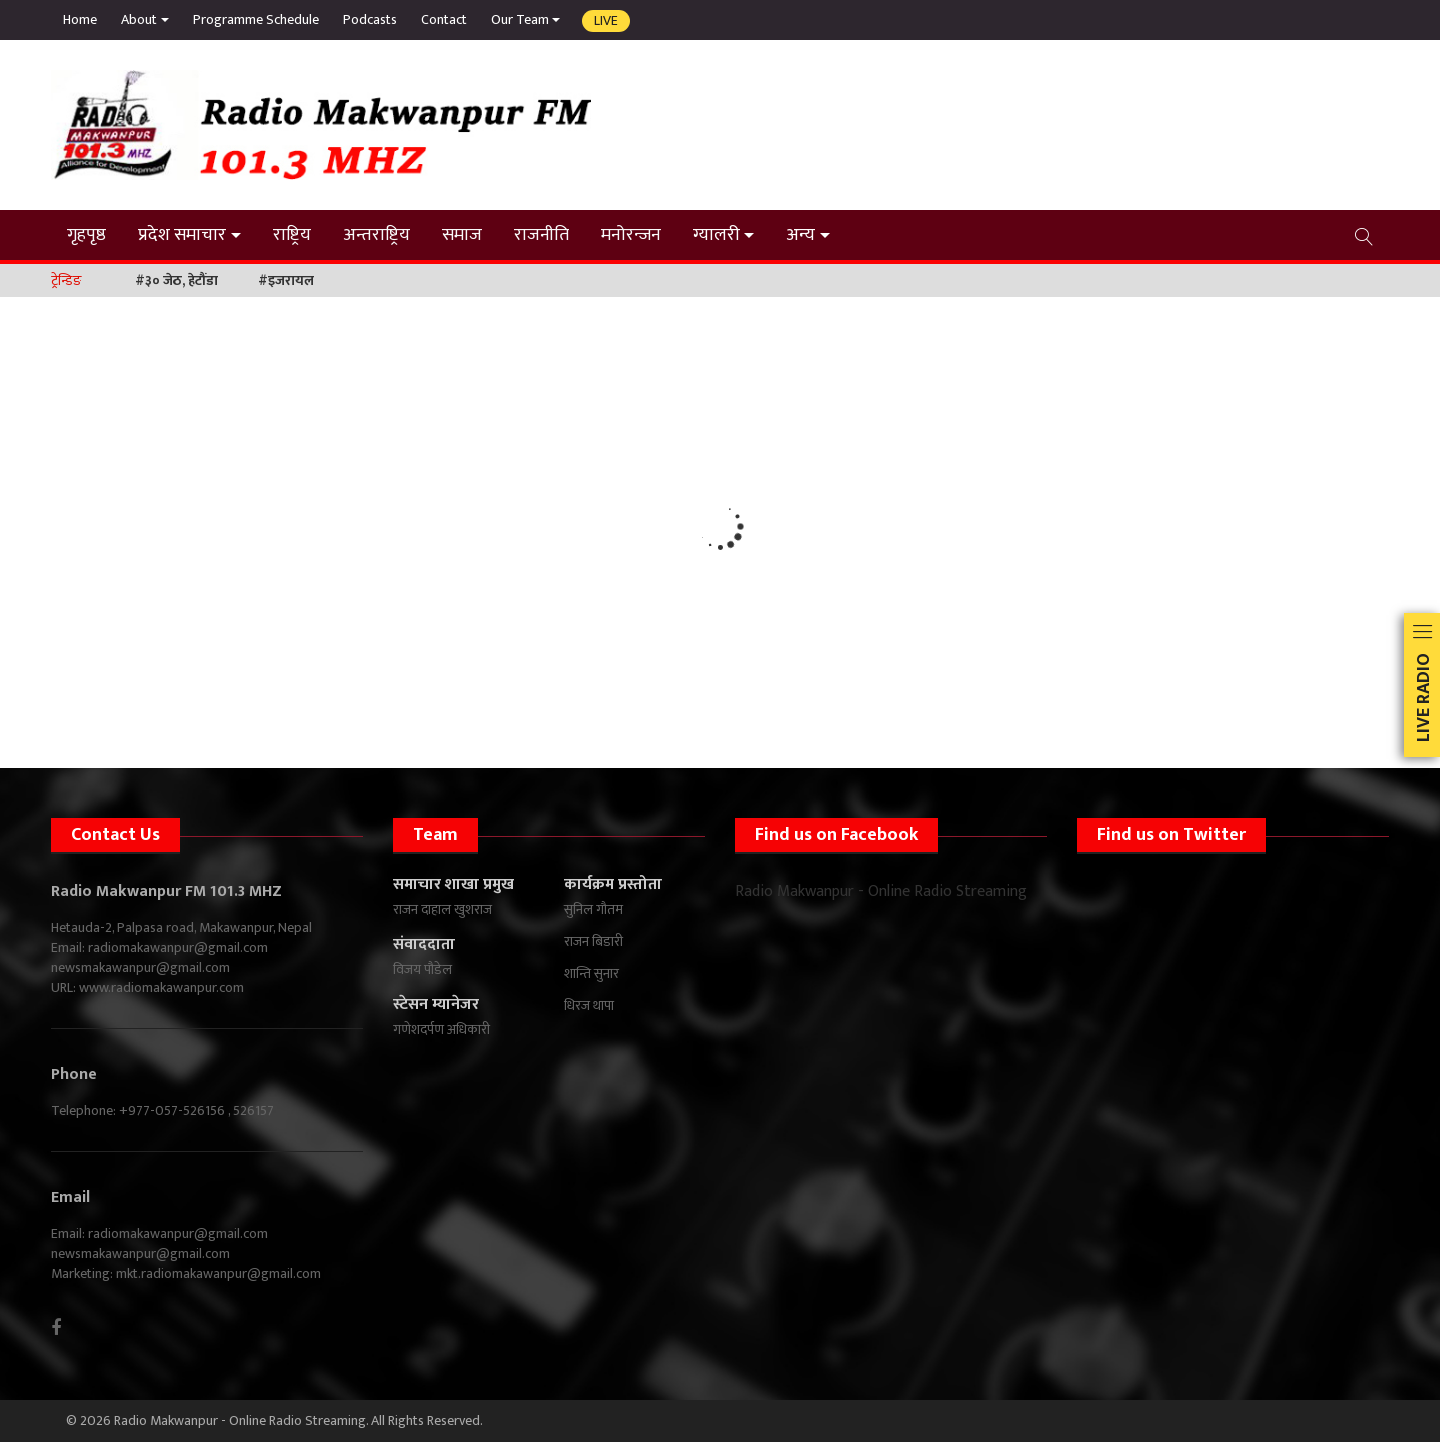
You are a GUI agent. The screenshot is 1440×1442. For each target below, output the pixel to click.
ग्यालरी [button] (716, 235)
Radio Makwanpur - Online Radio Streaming (881, 891)
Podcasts (370, 19)
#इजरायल (286, 280)
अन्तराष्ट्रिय (376, 235)
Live (606, 21)
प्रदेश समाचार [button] (182, 235)
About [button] (139, 19)
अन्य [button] (800, 235)
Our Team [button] (520, 19)
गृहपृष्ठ (86, 235)
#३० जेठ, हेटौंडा (176, 280)
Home (80, 19)
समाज (462, 235)
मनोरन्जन (631, 235)
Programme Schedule (256, 19)
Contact (444, 19)
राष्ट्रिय (292, 235)
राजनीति (541, 235)
